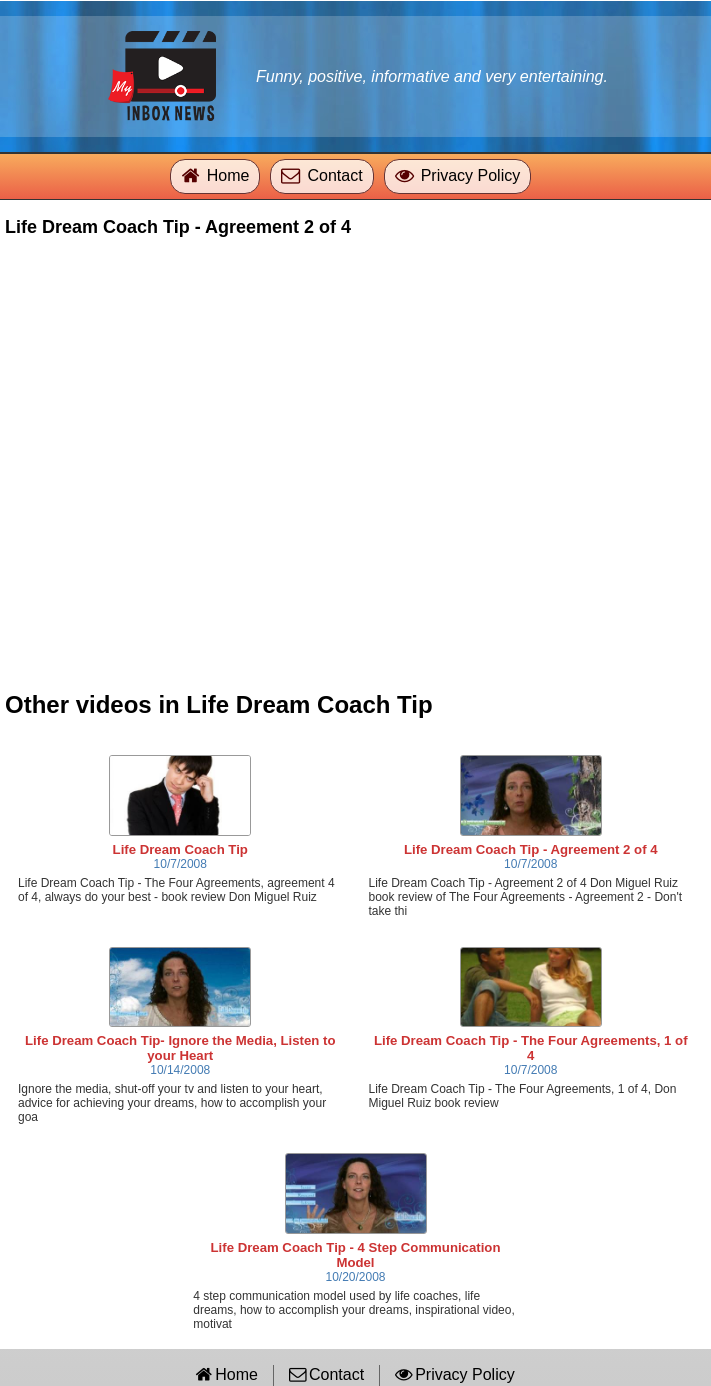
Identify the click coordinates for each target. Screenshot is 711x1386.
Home (228, 175)
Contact (334, 175)
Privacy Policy (471, 175)
